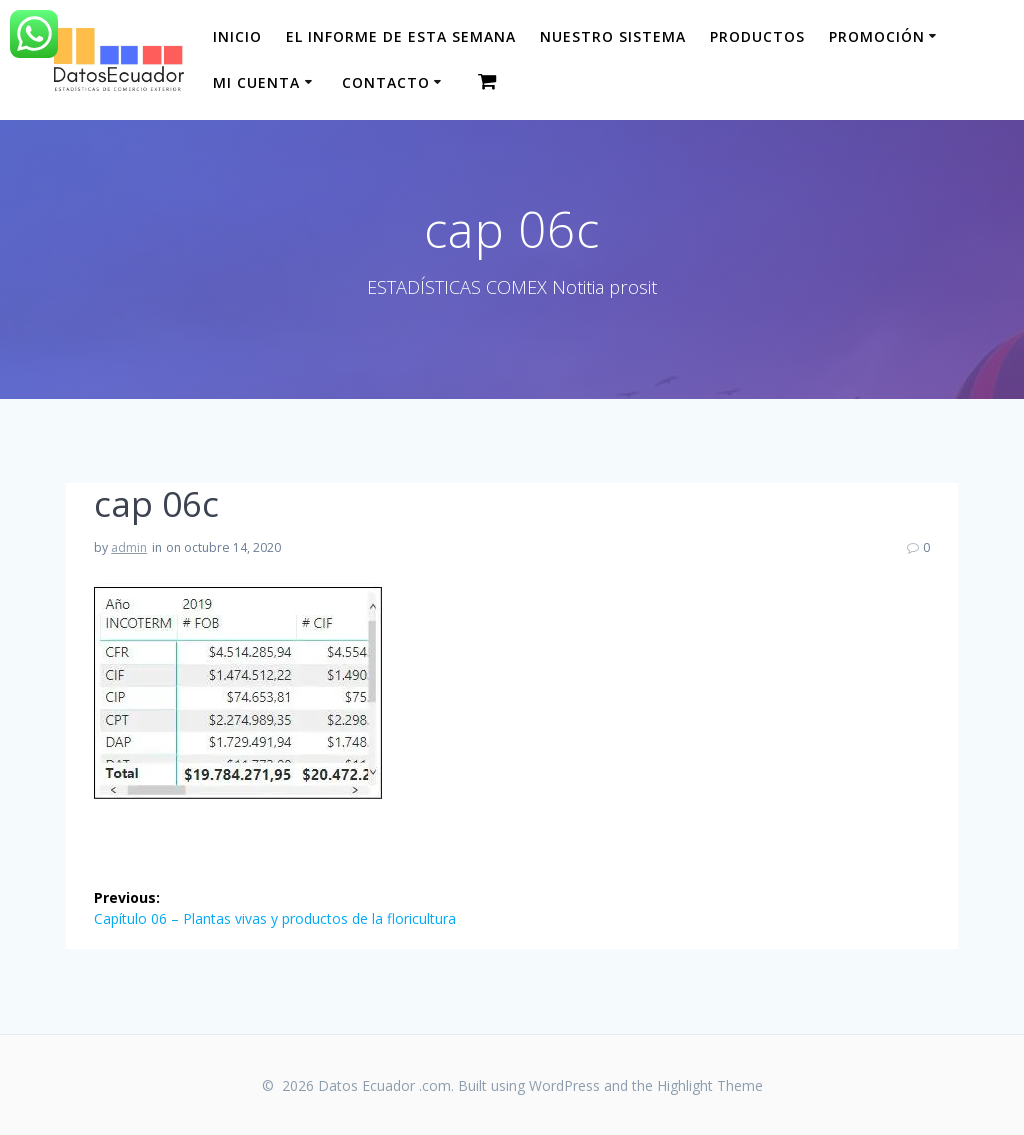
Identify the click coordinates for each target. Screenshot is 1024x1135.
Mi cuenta (256, 82)
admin (129, 547)
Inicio (237, 36)
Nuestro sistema (613, 36)
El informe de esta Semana (401, 36)
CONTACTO (386, 82)
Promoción (877, 36)
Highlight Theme (710, 1085)
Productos (757, 36)
